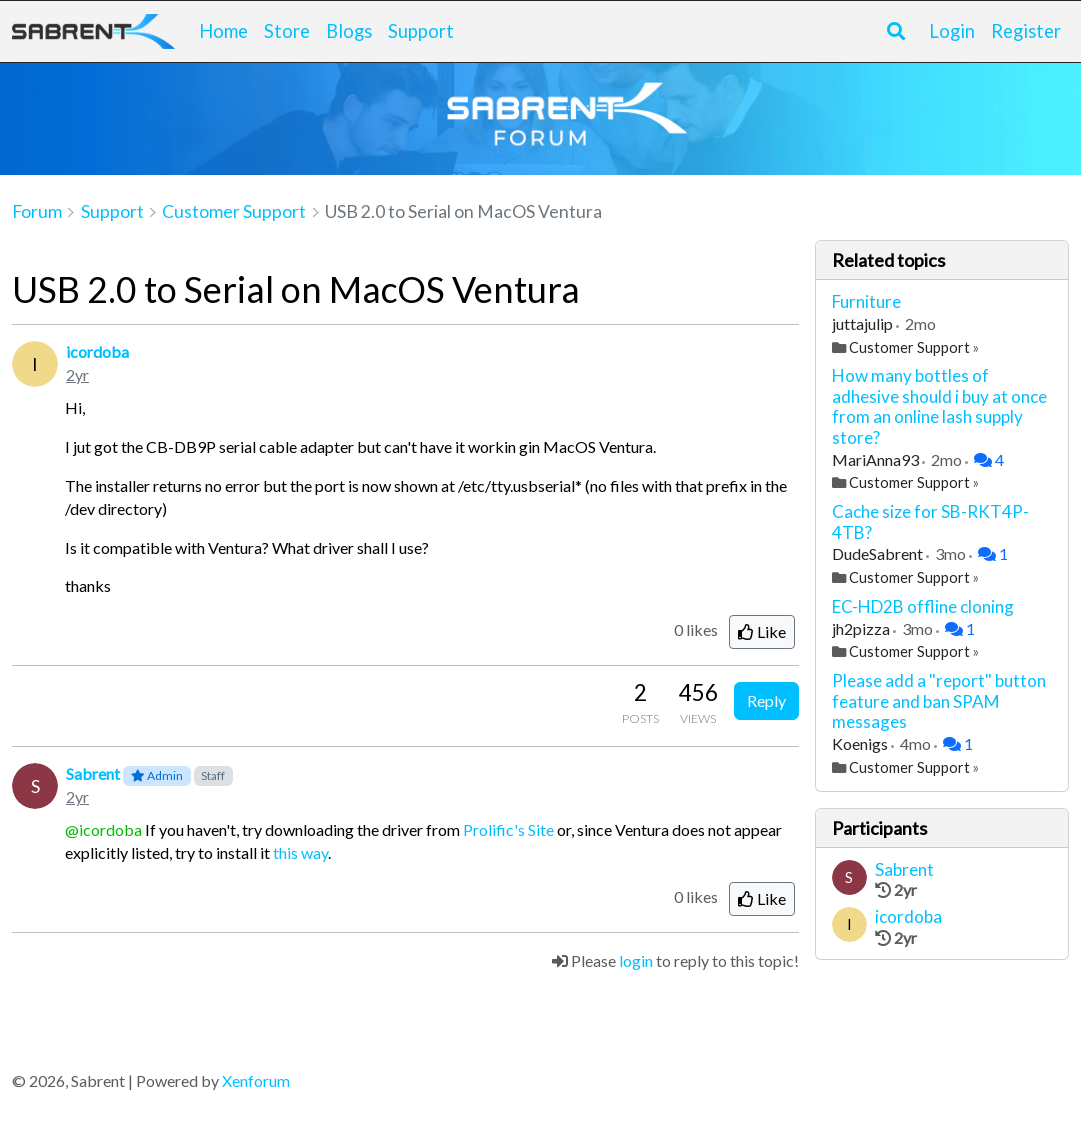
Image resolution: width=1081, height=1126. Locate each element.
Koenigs (861, 743)
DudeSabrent (879, 553)
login (636, 960)
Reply (766, 700)
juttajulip (864, 323)
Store (287, 31)
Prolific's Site (508, 829)
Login (952, 31)
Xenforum (256, 1080)
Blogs (349, 31)
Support (421, 31)
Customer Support (909, 347)
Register (1026, 31)
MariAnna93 (877, 459)
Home (223, 31)
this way (300, 852)
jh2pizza (862, 628)
